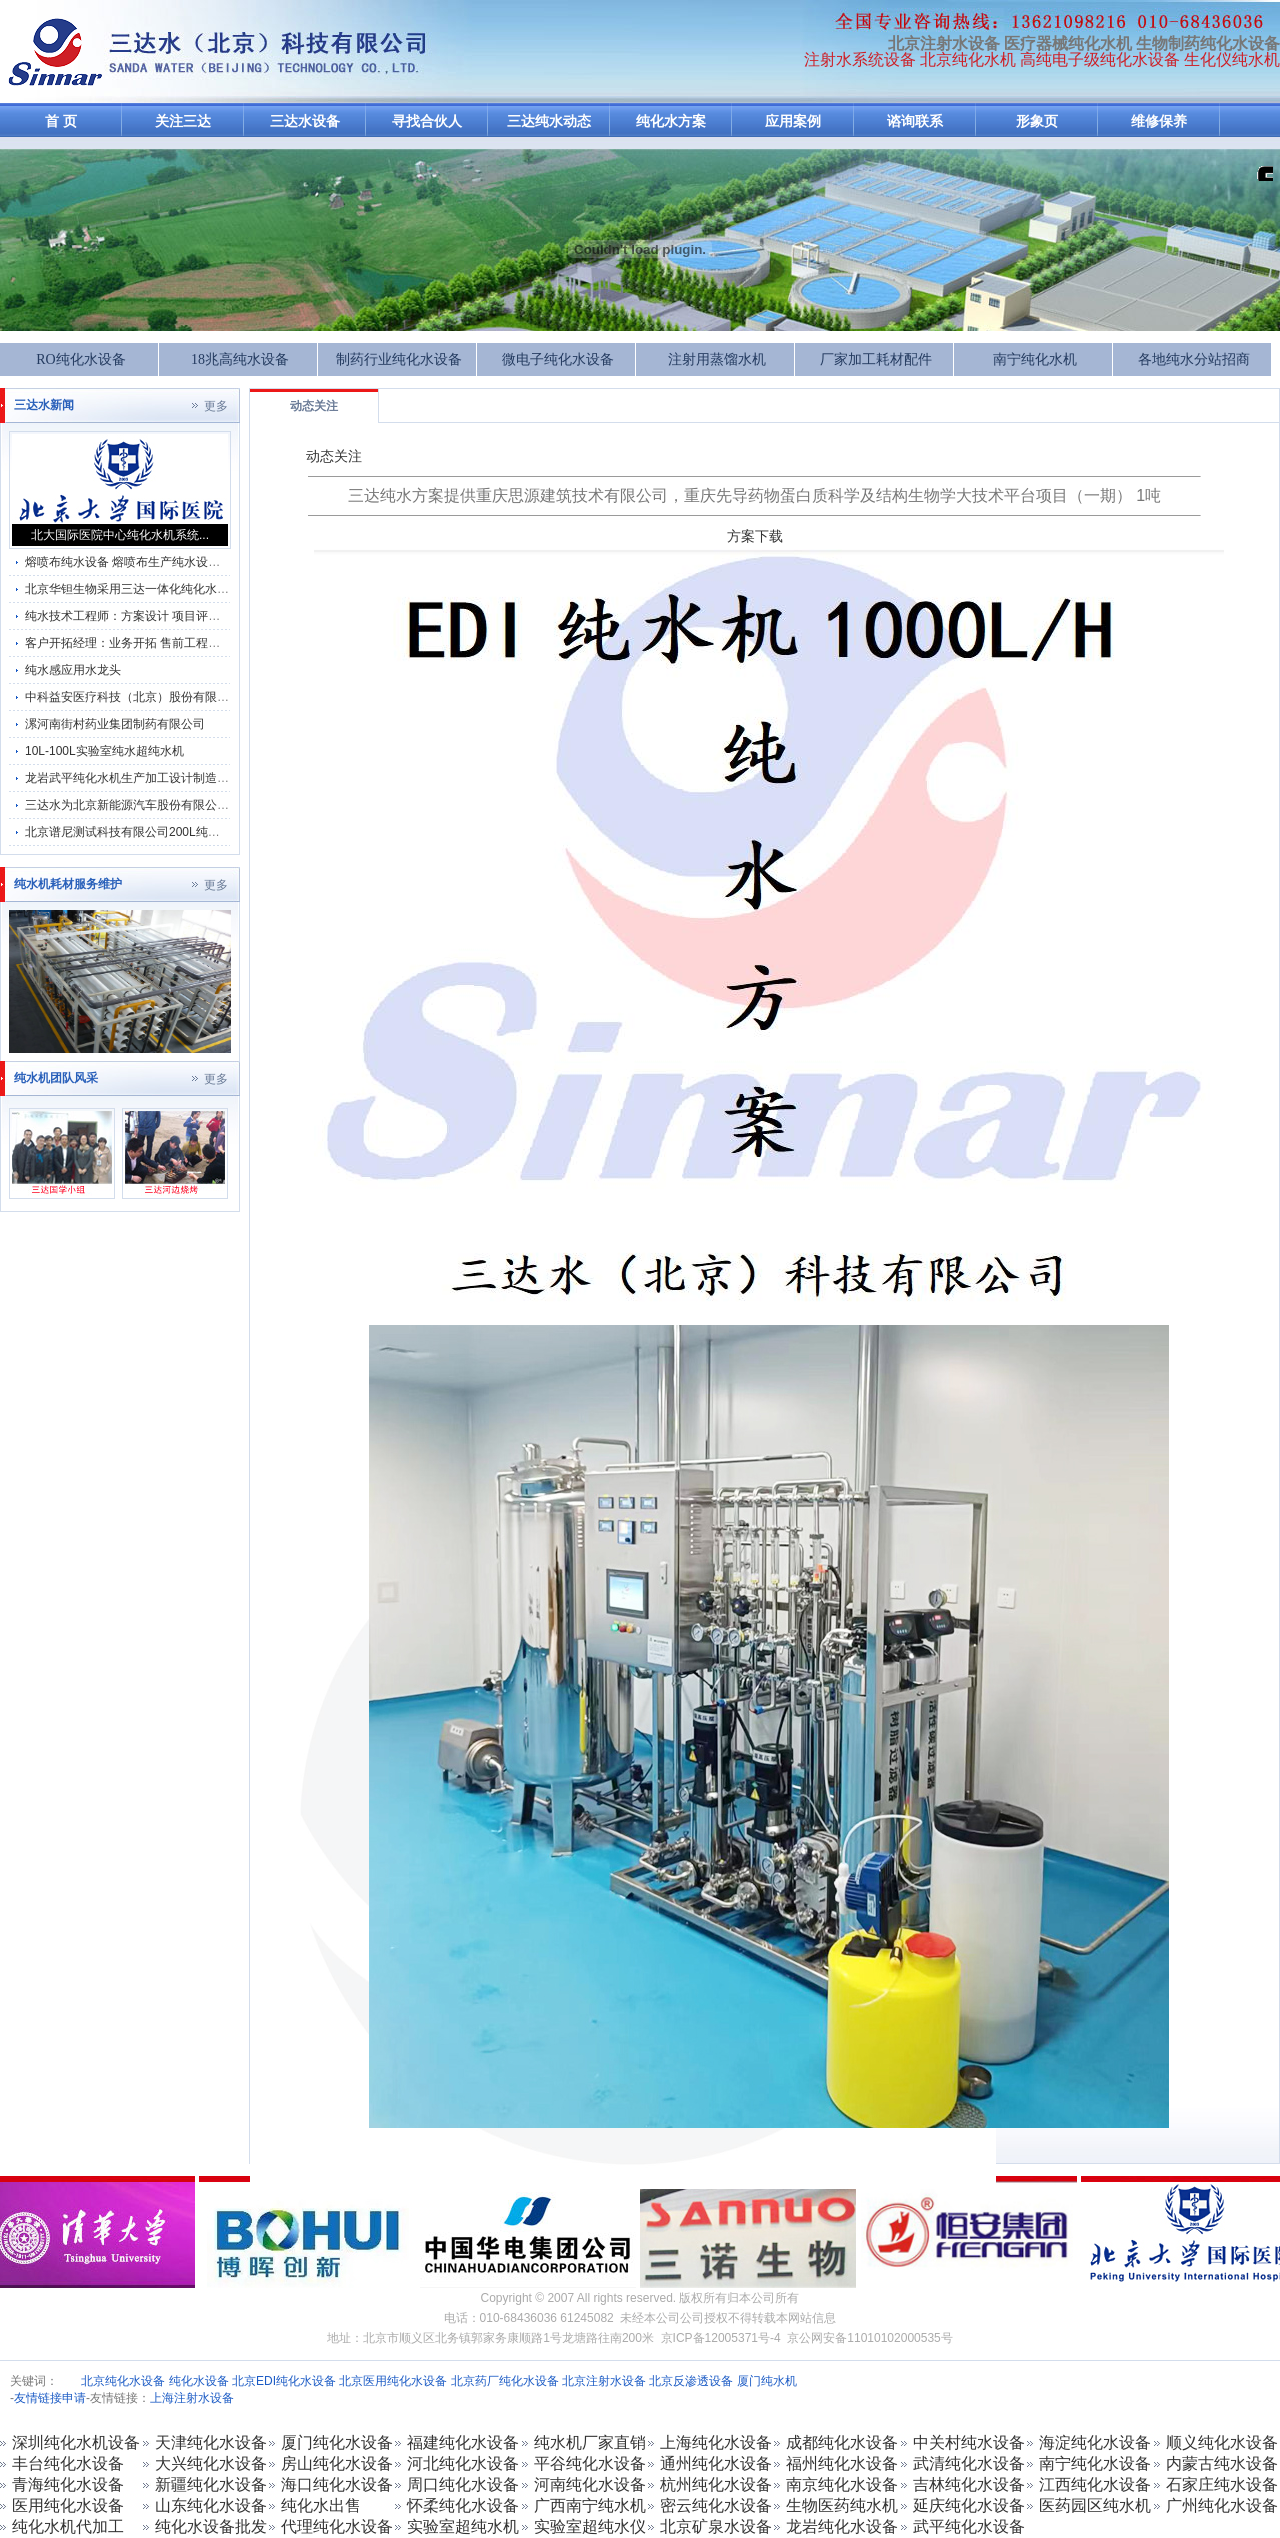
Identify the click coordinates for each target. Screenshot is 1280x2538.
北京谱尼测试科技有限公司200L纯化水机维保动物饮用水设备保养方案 (212, 832)
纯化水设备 (199, 2381)
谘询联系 (915, 121)
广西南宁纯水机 (590, 2505)
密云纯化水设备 (716, 2505)
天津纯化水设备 (211, 2442)
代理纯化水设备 (337, 2526)
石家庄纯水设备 (1222, 2484)
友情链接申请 (50, 2398)
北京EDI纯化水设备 (284, 2381)
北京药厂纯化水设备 (505, 2381)
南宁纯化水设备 (1095, 2463)
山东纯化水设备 (211, 2505)
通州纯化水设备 (716, 2463)
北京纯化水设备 (123, 2381)
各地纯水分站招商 (1194, 359)
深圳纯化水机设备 (76, 2442)
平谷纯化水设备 (590, 2463)
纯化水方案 (671, 121)
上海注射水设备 (192, 2398)
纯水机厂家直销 (590, 2442)
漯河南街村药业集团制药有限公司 (115, 724)
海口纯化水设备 (337, 2484)
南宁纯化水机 (1035, 359)
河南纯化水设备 (590, 2484)
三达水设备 (305, 121)
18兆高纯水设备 (240, 359)
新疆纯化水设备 (211, 2484)
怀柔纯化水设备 (463, 2505)
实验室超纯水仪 (590, 2526)
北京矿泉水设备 (716, 2526)
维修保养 (1159, 121)
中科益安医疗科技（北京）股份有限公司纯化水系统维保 (175, 697)
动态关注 (314, 406)
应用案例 (793, 121)
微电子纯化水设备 (558, 359)
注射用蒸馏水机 (717, 359)
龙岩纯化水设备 (842, 2526)
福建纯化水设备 (463, 2442)
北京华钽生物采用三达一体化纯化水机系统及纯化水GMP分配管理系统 (212, 589)
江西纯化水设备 (1095, 2484)
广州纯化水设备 (1222, 2505)
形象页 (1037, 121)
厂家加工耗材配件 (876, 359)
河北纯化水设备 (463, 2463)
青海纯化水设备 (68, 2484)
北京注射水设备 (604, 2381)
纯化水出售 (321, 2505)
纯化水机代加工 (68, 2526)
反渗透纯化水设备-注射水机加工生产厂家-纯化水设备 (55, 52)
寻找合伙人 (427, 121)
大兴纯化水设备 (211, 2463)
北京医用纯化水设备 (393, 2381)
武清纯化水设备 (969, 2463)
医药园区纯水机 (1095, 2505)
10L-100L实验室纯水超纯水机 (104, 751)
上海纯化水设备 (716, 2442)
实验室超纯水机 (463, 2526)
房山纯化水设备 (337, 2463)
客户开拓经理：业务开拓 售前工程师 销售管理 (148, 643)
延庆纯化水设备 (969, 2505)
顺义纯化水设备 (1222, 2442)
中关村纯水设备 (969, 2442)
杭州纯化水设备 (716, 2484)
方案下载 (755, 536)
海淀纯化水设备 (1095, 2442)
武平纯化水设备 (969, 2526)
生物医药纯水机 (842, 2505)
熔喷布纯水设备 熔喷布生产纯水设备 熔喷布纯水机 (160, 562)
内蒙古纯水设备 (1222, 2463)
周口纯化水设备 (463, 2484)
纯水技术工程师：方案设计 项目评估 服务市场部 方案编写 (180, 616)
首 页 (61, 121)
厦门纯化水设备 (337, 2442)
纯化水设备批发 (211, 2526)
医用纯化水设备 (68, 2505)
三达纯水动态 (549, 121)
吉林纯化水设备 (969, 2484)
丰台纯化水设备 (68, 2463)
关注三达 (183, 121)
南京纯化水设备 (842, 2484)
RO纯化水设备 (80, 359)
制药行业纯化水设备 (399, 359)
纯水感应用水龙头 (73, 670)
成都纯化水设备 (842, 2442)
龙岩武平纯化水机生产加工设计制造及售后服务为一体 (169, 778)
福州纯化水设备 (842, 2463)
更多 (216, 406)
